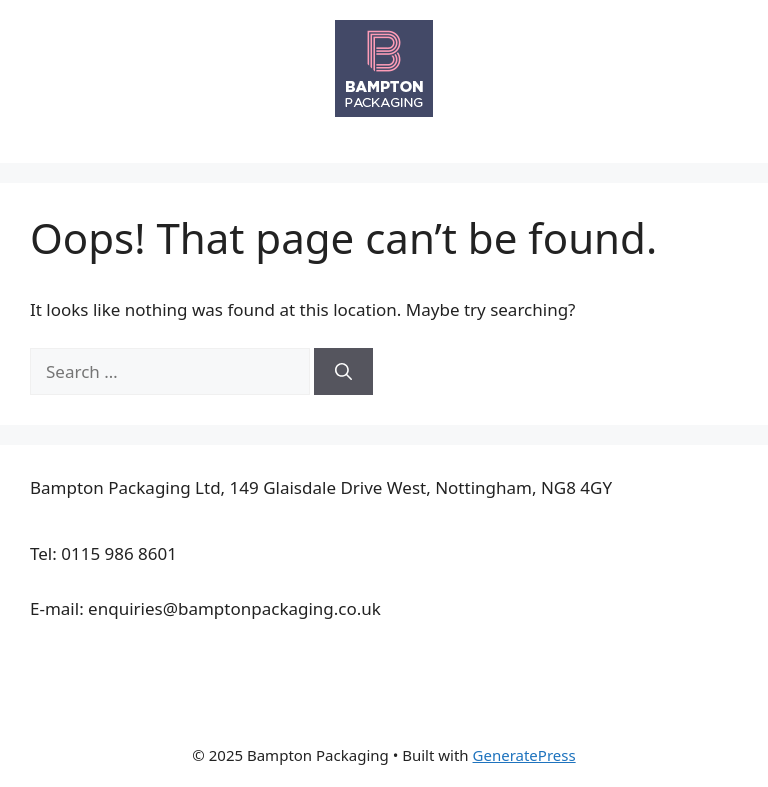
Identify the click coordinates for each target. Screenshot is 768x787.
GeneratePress (524, 755)
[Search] (343, 372)
